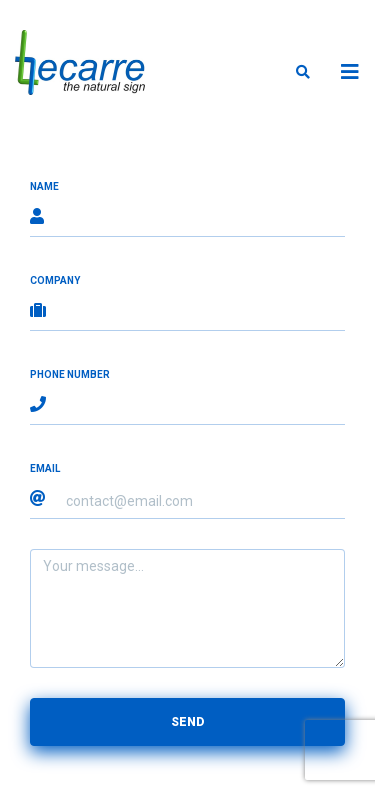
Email (45, 468)
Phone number (70, 374)
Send (187, 722)
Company (55, 280)
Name (44, 186)
